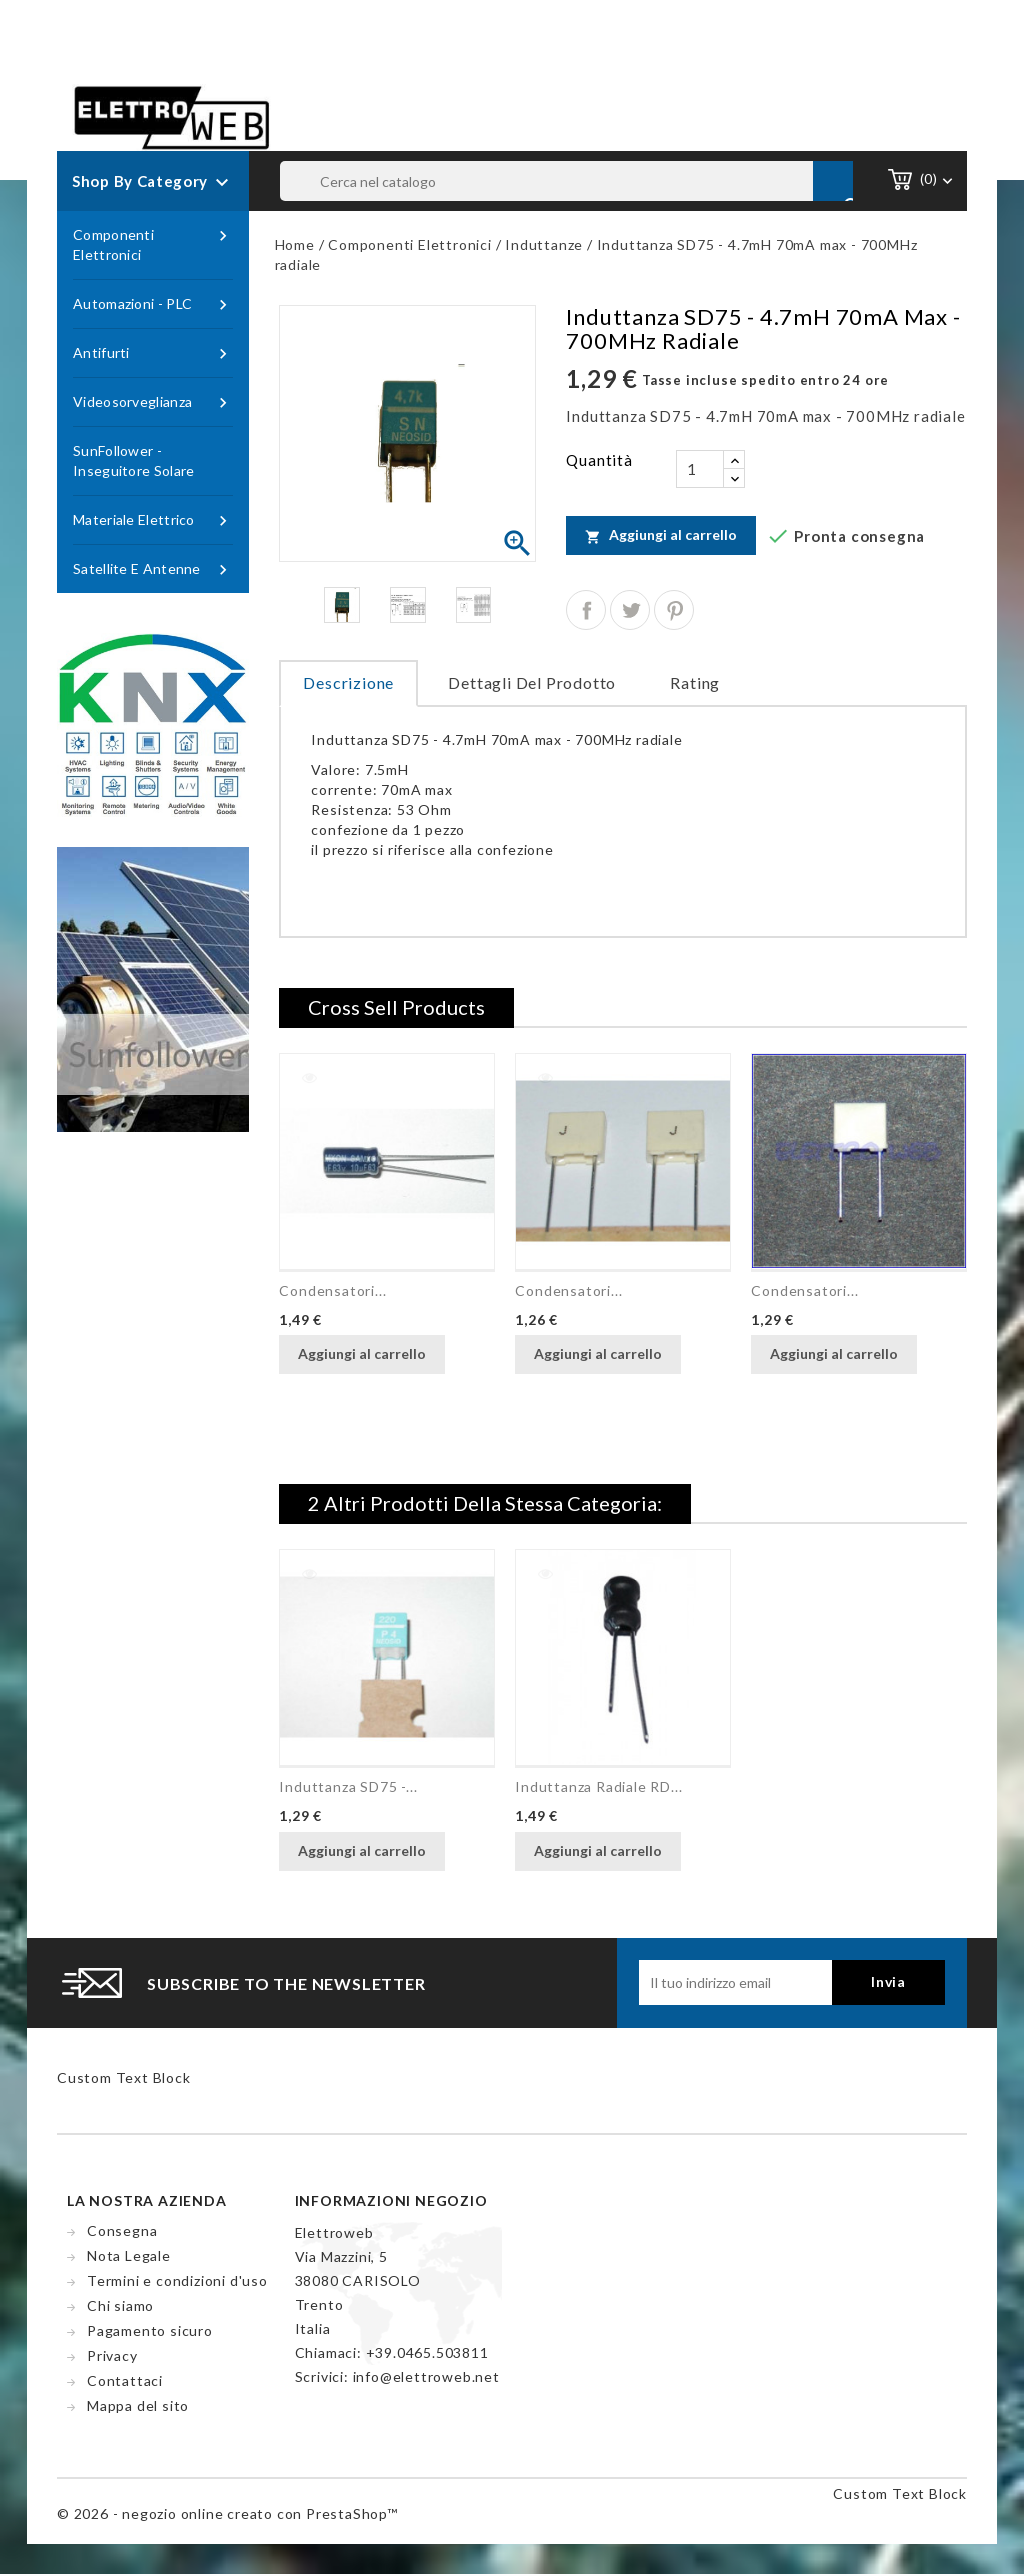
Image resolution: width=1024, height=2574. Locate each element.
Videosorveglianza (153, 402)
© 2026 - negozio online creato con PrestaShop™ (227, 2513)
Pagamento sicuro (150, 2330)
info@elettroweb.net (426, 2376)
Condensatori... (332, 1290)
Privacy (112, 2355)
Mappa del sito (138, 2405)
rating (695, 682)
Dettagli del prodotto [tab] (532, 682)
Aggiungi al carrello (661, 535)
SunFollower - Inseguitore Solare (133, 460)
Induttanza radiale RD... (598, 1786)
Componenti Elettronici (153, 244)
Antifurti (153, 353)
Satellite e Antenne (153, 569)
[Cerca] (566, 181)
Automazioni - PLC (153, 304)
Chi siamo (120, 2305)
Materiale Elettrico (153, 520)
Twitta (630, 610)
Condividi (586, 610)
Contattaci (125, 2380)
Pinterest (674, 610)
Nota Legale (129, 2255)
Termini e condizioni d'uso (177, 2280)
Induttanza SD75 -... (348, 1786)
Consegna (122, 2230)
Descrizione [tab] (348, 682)
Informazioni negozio (391, 2200)
